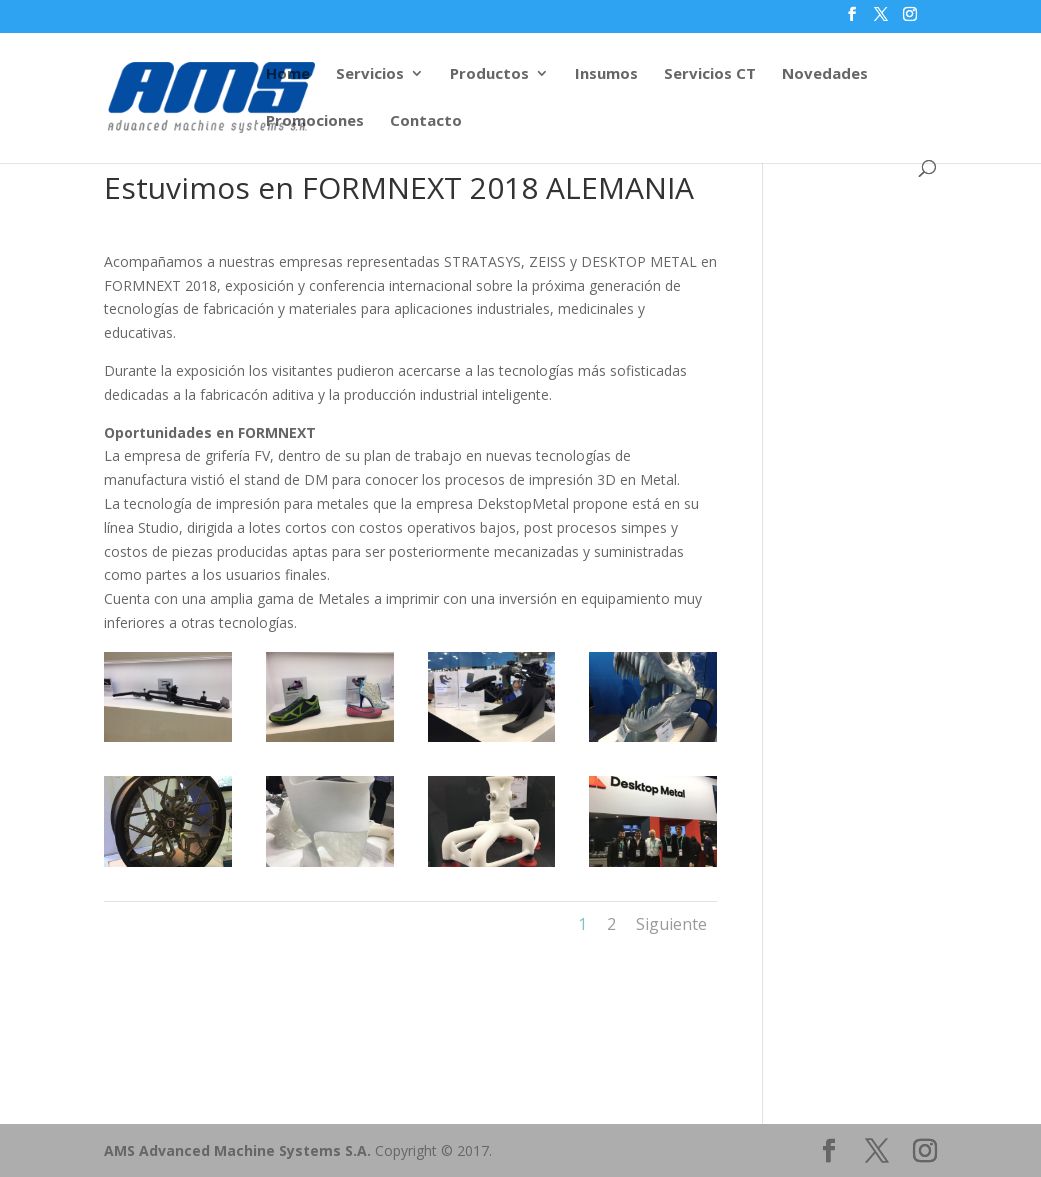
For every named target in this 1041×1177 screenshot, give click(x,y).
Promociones (315, 121)
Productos (489, 74)
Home (288, 74)
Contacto (426, 121)
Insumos (606, 74)
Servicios (370, 74)
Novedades (825, 74)
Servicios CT (710, 74)
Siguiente (671, 924)
